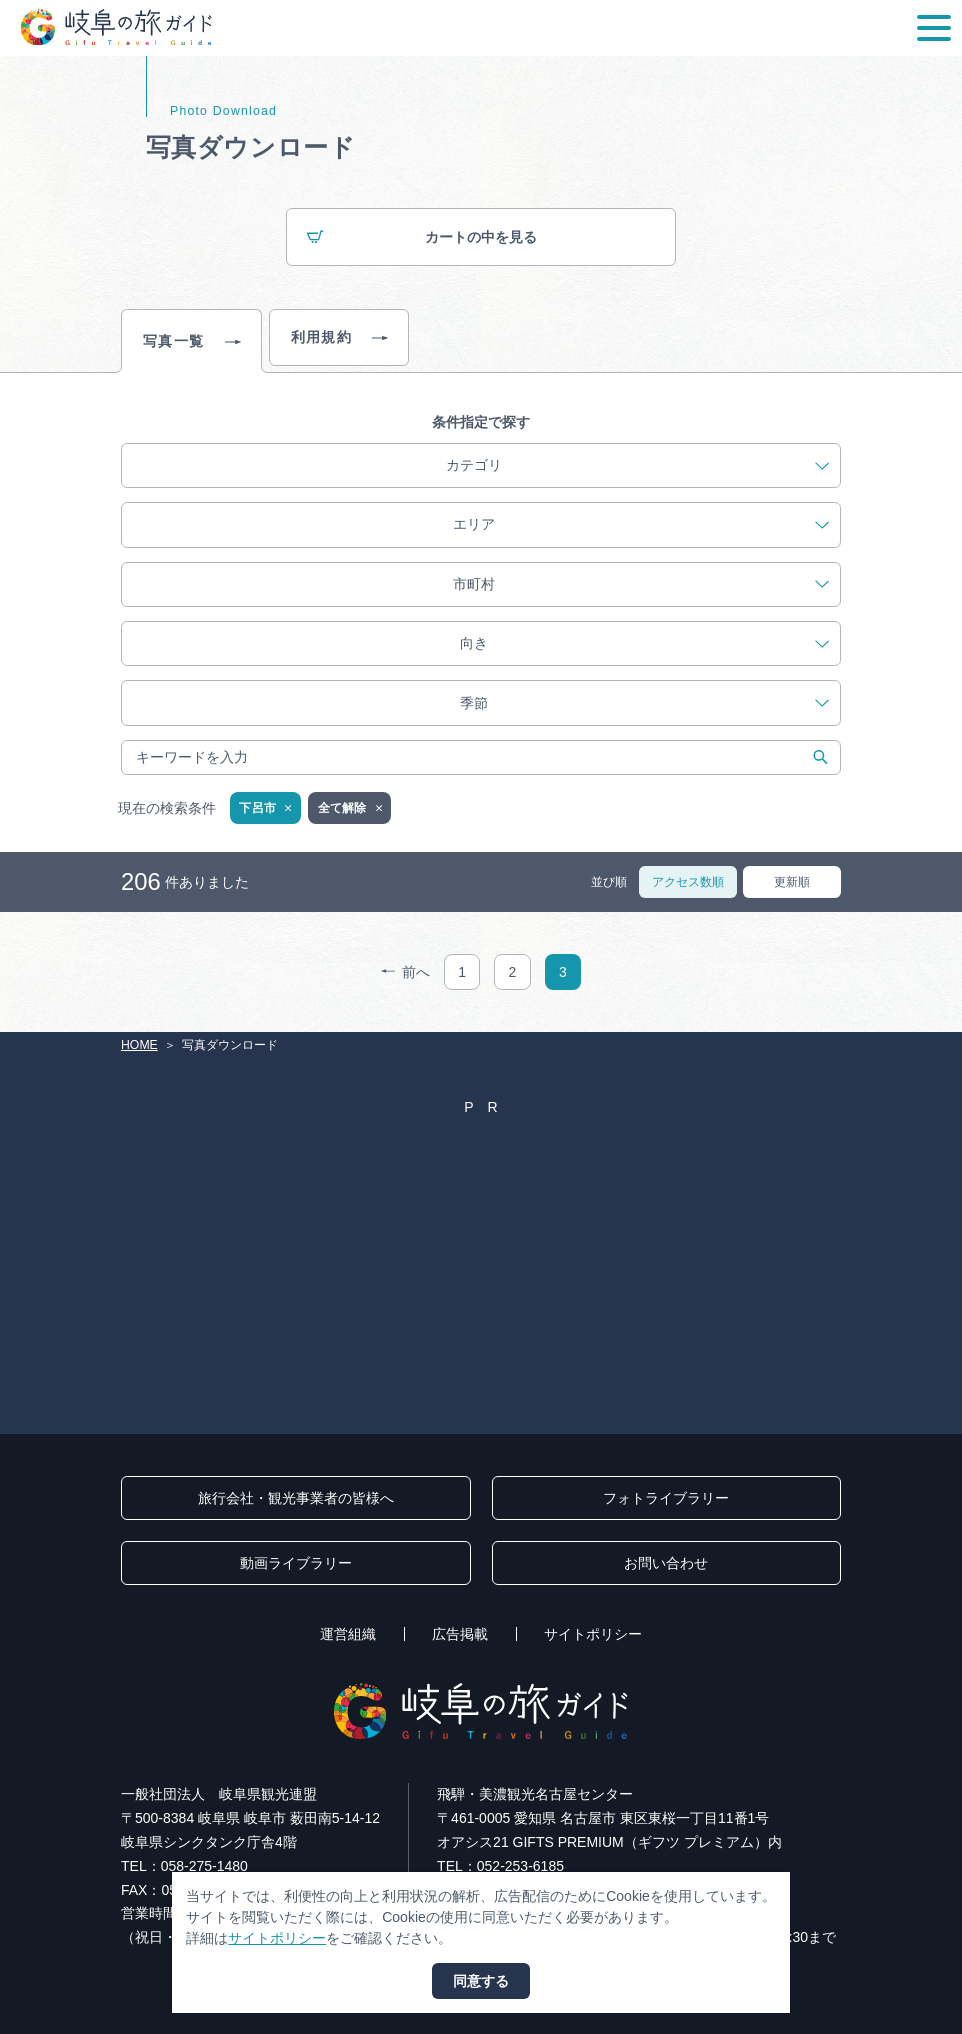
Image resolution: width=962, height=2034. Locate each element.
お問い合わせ (666, 1563)
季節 (644, 704)
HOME (139, 1045)
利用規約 (339, 338)
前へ (405, 972)
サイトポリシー (593, 1634)
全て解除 (352, 809)
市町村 (641, 585)
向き (644, 644)
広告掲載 (460, 1634)
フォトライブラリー (666, 1498)
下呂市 (266, 809)
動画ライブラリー (296, 1563)
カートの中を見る (422, 238)
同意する (481, 1981)
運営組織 (348, 1634)
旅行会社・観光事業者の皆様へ (296, 1498)
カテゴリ (637, 466)
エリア (641, 525)
